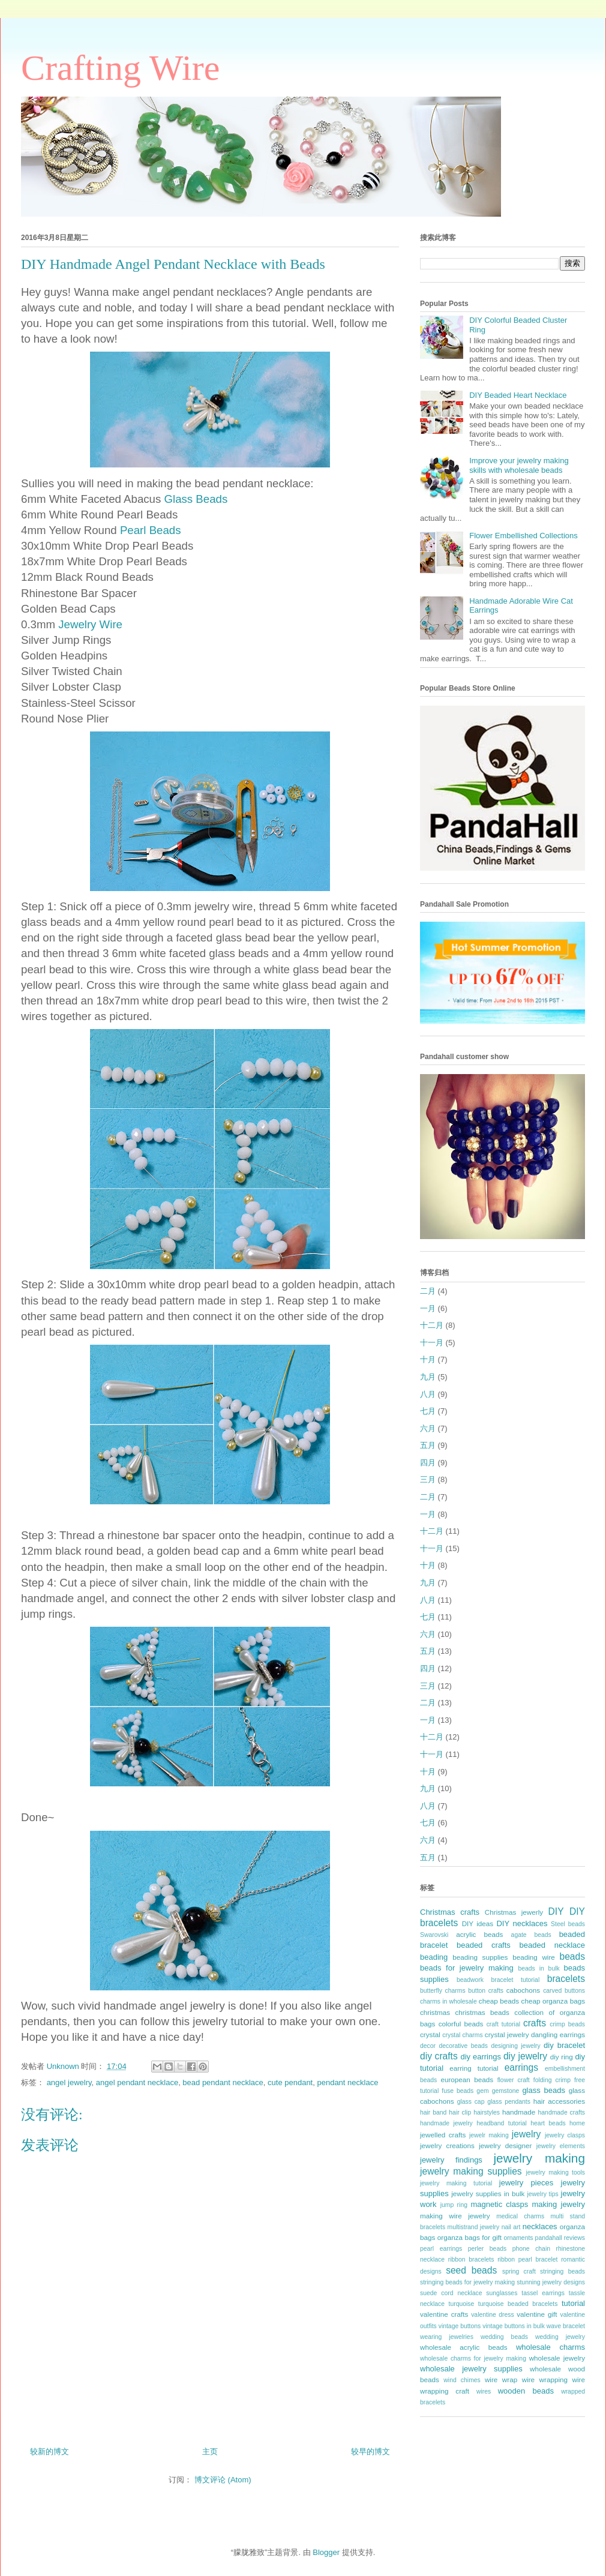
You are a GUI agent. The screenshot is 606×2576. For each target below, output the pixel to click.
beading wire (533, 1957)
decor (428, 2046)
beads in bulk (538, 1968)
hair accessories (559, 2101)
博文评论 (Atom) (222, 2479)
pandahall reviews (560, 2238)
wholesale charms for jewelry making (473, 2358)
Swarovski (434, 1935)
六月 (428, 1428)
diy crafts (439, 2056)
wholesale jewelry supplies (471, 2368)
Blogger (326, 2552)
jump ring (453, 2205)
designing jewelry (515, 2046)
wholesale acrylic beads (464, 2347)
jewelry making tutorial (456, 2183)
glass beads (543, 2090)
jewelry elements (560, 2146)
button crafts (485, 1990)
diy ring (561, 2057)
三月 (428, 1479)
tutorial (573, 2303)
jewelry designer (505, 2145)
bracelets (566, 1979)
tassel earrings (543, 2293)
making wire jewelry (455, 2216)
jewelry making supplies (471, 2171)
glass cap (471, 2101)
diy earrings (480, 2056)
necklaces (540, 2226)
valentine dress (492, 2314)
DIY (556, 1911)
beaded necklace (552, 1945)
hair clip (460, 2112)
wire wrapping (545, 2379)
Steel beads (568, 1924)
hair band (433, 2112)
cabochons (523, 1990)
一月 (428, 1308)
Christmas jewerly (514, 1912)
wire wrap (501, 2379)
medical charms (520, 2216)
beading (434, 1957)
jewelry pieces (526, 2182)
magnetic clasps (499, 2204)
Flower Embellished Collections (523, 535)
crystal (430, 2034)
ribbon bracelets (471, 2259)
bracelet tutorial (515, 1980)
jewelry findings (451, 2159)
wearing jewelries (446, 2337)
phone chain (531, 2248)
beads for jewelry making (467, 1967)
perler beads (487, 2248)
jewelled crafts (443, 2135)
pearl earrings (441, 2248)
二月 (428, 1291)
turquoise (462, 2304)
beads (573, 1956)
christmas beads (482, 2012)
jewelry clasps (565, 2135)
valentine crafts (444, 2314)
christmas (435, 2012)
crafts (534, 2023)
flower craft (513, 2080)
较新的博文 (49, 2451)
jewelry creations (447, 2145)
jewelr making (489, 2135)
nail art (511, 2227)
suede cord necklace (451, 2293)
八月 (428, 1394)
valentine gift (537, 2314)
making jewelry (558, 2204)
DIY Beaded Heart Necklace (517, 395)
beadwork (470, 1980)
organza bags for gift (469, 2237)
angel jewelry (69, 2082)
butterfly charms (443, 1990)
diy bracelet (564, 2045)
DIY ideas (478, 1923)
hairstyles (486, 2112)
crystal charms (462, 2035)
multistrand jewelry (474, 2227)
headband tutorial (501, 2123)
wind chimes (461, 2380)
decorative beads (463, 2046)
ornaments (518, 2238)
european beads (466, 2079)
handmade (518, 2112)
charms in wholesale (448, 2001)
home (577, 2123)
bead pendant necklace (222, 2082)
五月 (428, 1445)
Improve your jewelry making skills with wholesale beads (518, 465)
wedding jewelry (560, 2337)
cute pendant (290, 2082)
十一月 (431, 1342)
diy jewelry (525, 2056)
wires (483, 2391)
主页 (210, 2451)
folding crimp (552, 2080)
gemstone (506, 2091)
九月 (428, 1376)
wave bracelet (566, 2326)
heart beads (547, 2123)
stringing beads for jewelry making (467, 2282)
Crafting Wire (120, 68)
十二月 (431, 1325)
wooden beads (526, 2390)
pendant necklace (347, 2082)
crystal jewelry (507, 2034)
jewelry (526, 2134)
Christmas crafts (449, 1912)
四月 (428, 1462)
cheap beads (499, 2001)
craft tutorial (503, 2024)
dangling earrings (558, 2034)
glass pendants (508, 2101)
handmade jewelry (446, 2123)
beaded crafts (484, 1945)
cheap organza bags (553, 2001)
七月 (428, 1411)
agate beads (531, 1935)
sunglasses (501, 2293)
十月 (428, 1359)
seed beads (471, 2270)
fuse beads (457, 2091)
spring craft (519, 2271)
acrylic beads (479, 1934)
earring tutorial (473, 2068)
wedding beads (504, 2337)
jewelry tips (543, 2194)
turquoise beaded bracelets (518, 2304)
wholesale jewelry (557, 2358)
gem (482, 2091)
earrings (521, 2067)
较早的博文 (370, 2451)
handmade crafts (561, 2112)
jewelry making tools (555, 2172)
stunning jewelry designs (551, 2282)
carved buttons (564, 1990)
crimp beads (567, 2024)
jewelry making (539, 2158)
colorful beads (461, 2024)
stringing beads (562, 2271)
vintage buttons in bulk (513, 2326)
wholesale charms (550, 2347)
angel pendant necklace (137, 2082)
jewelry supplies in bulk (487, 2193)
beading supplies (480, 1957)
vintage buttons (460, 2326)
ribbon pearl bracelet (527, 2259)
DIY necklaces (521, 1923)
